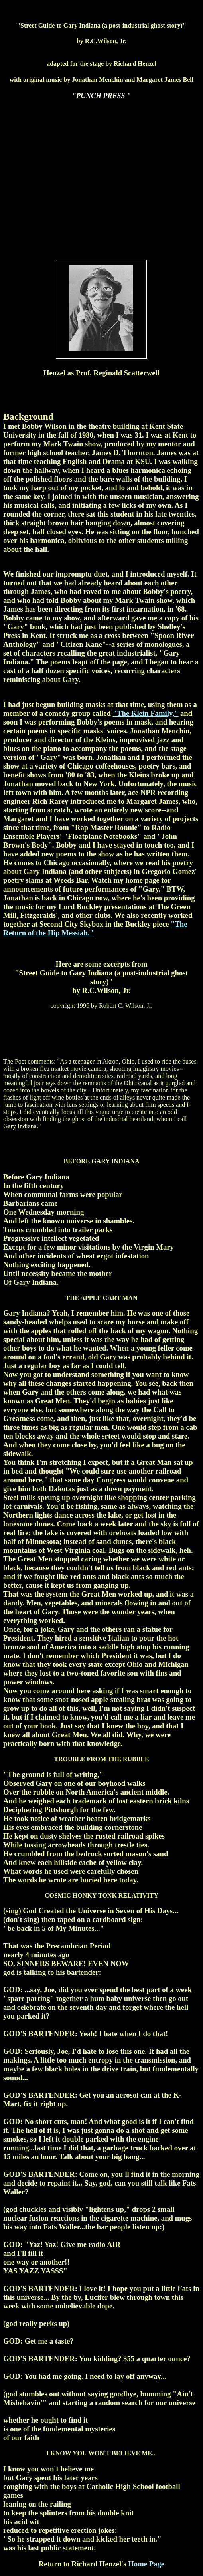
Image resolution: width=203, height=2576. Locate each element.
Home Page (146, 2564)
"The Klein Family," (146, 713)
